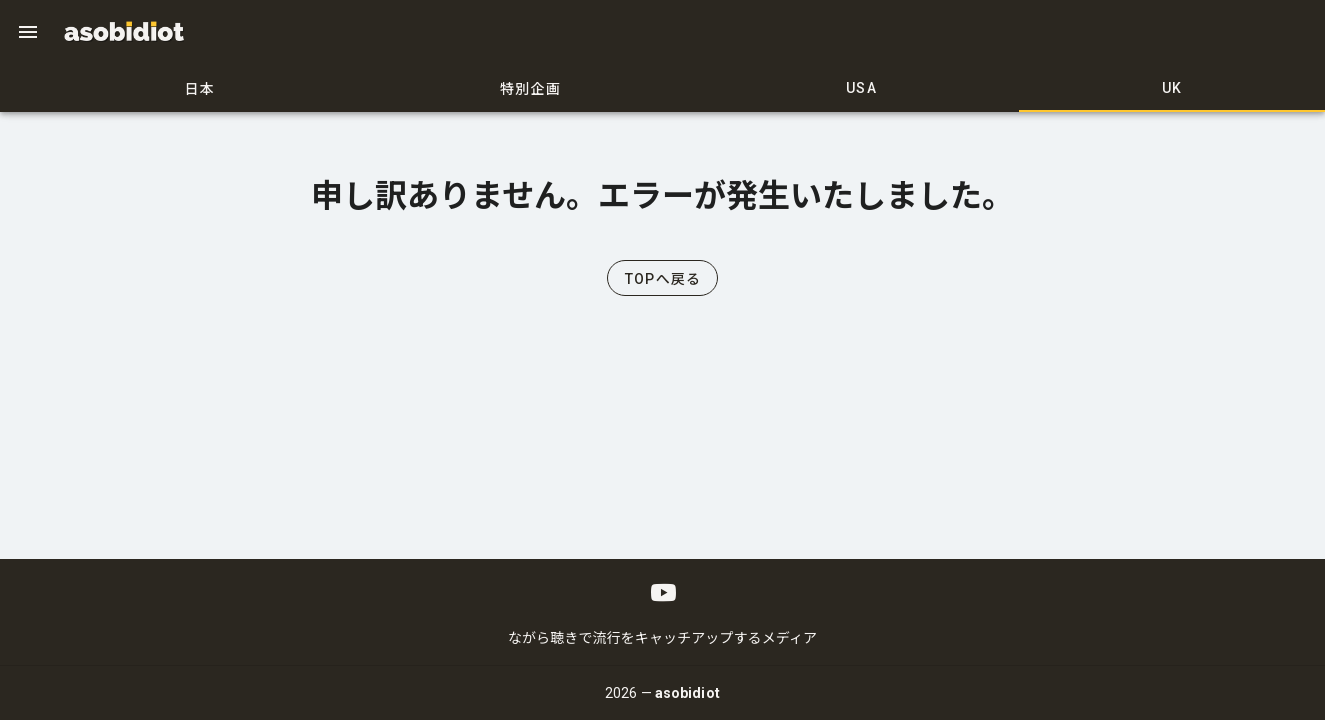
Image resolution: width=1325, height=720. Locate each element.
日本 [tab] (200, 89)
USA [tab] (861, 88)
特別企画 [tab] (530, 89)
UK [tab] (1172, 88)
